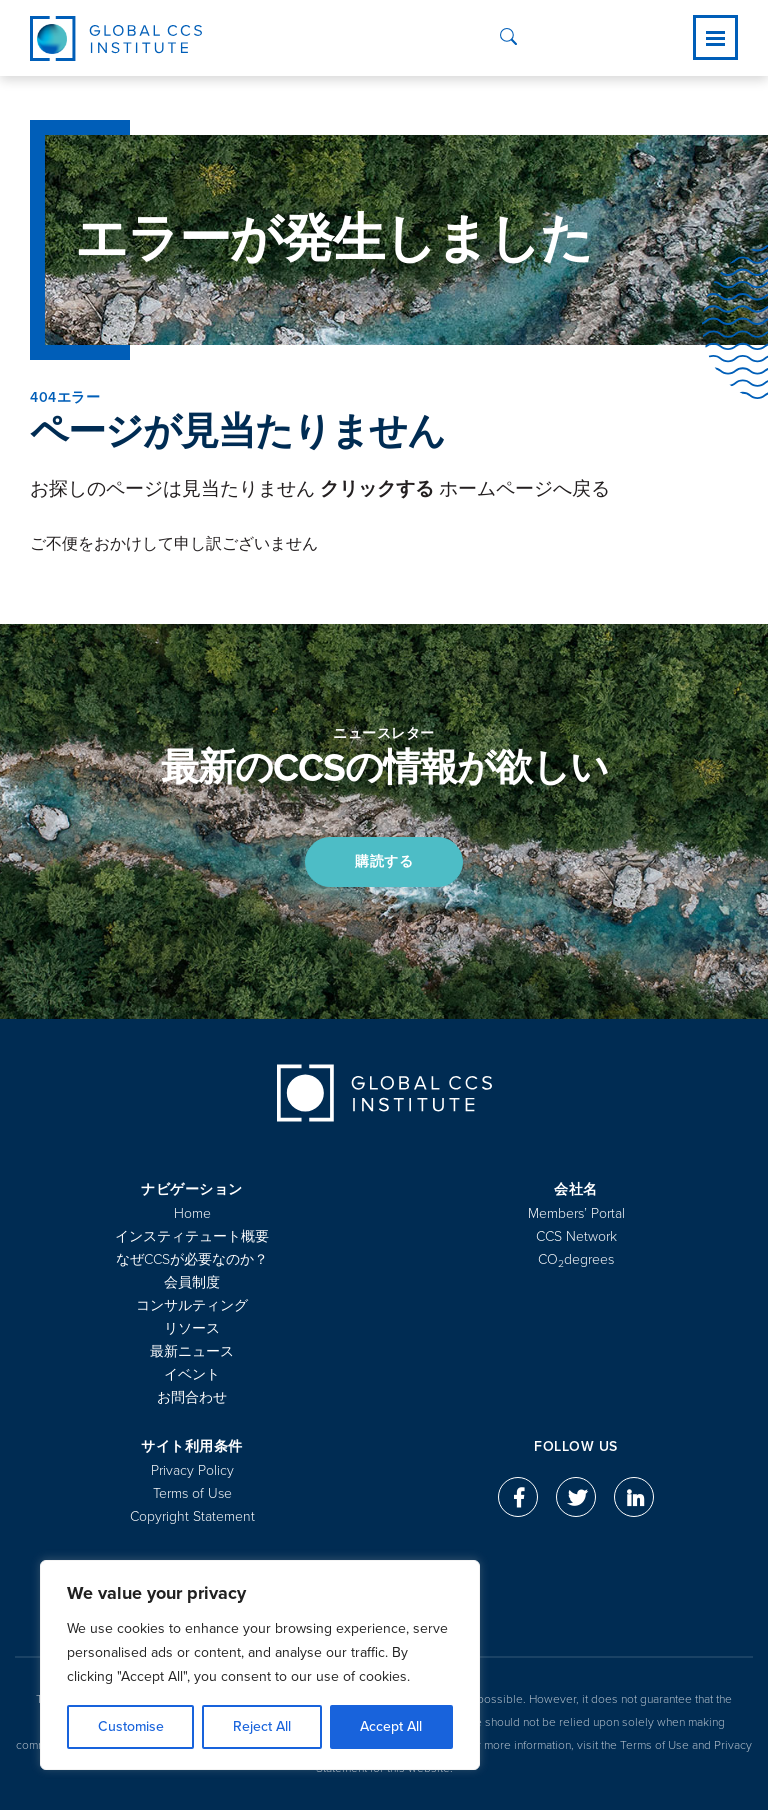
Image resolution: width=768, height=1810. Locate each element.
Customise (131, 1726)
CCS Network (576, 1236)
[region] (260, 1665)
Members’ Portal (576, 1213)
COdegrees (576, 1259)
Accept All (391, 1726)
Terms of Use (192, 1493)
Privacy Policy (192, 1470)
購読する (384, 861)
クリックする (377, 489)
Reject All (262, 1726)
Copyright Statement (192, 1516)
